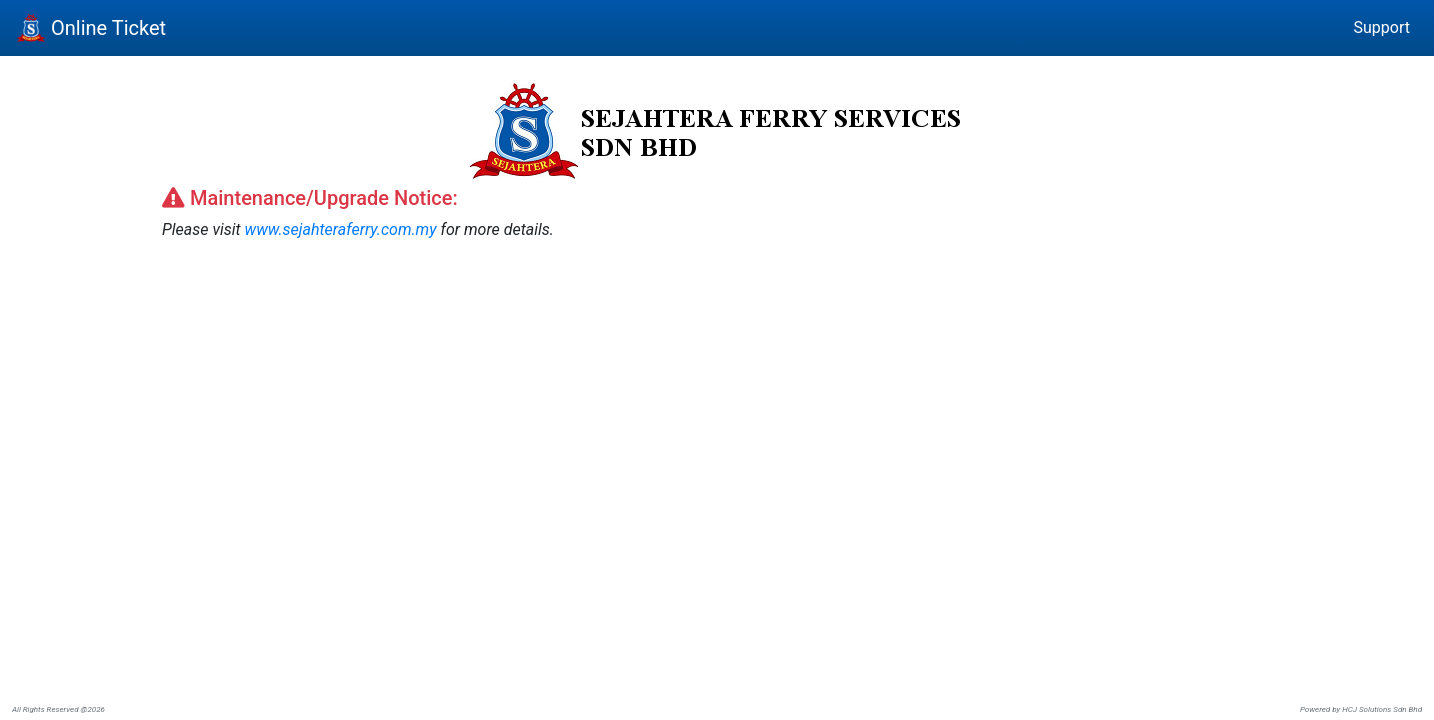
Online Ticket (91, 28)
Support (1382, 27)
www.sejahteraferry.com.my (340, 229)
